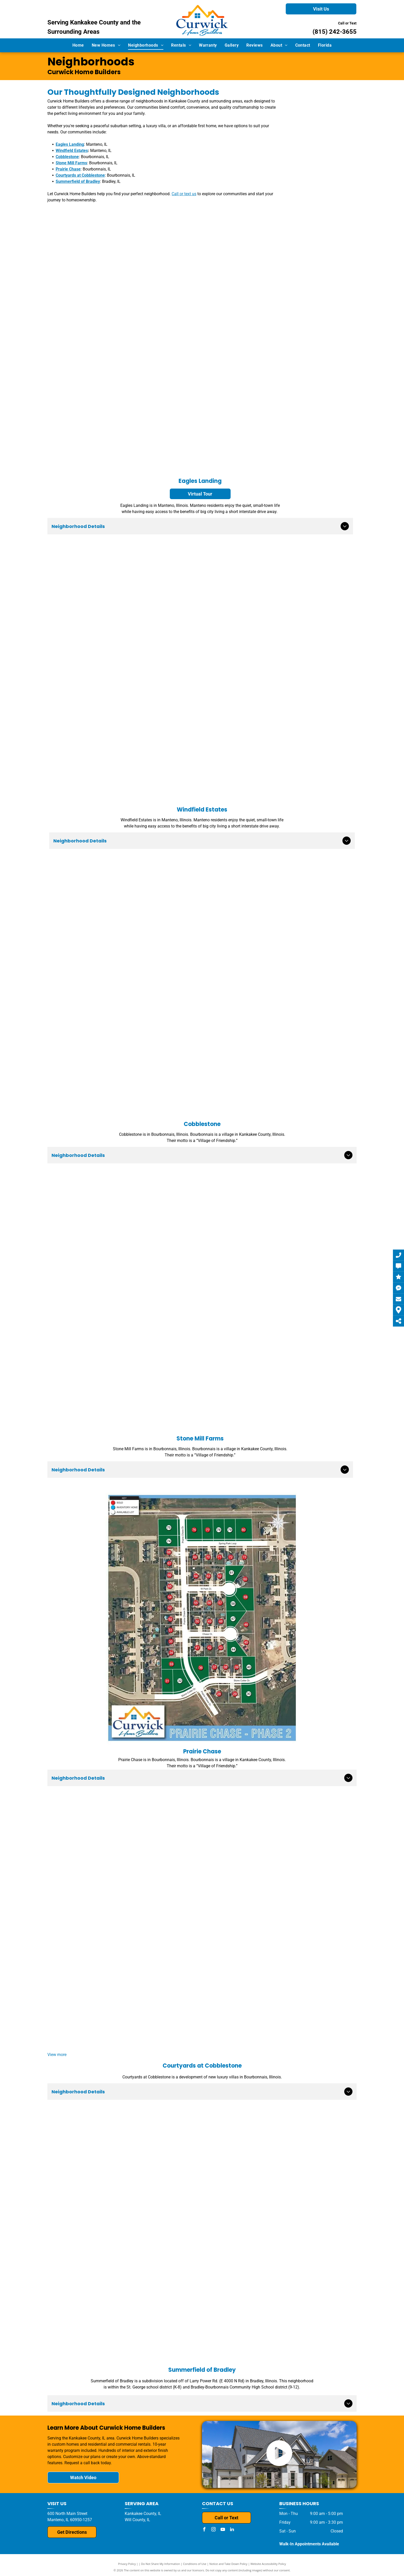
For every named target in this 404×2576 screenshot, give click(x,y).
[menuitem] (78, 45)
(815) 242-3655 (335, 31)
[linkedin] (232, 2530)
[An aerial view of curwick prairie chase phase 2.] (202, 1618)
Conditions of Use (194, 2564)
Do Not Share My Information (160, 2564)
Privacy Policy (127, 2564)
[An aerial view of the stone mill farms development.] (200, 1302)
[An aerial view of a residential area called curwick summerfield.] (202, 2236)
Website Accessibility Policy (268, 2564)
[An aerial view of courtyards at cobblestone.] (202, 1922)
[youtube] (222, 2530)
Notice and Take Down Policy (228, 2564)
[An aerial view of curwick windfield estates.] (202, 673)
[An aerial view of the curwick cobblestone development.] (202, 988)
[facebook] (204, 2530)
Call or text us (184, 193)
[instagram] (213, 2530)
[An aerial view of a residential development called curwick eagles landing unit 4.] (200, 345)
